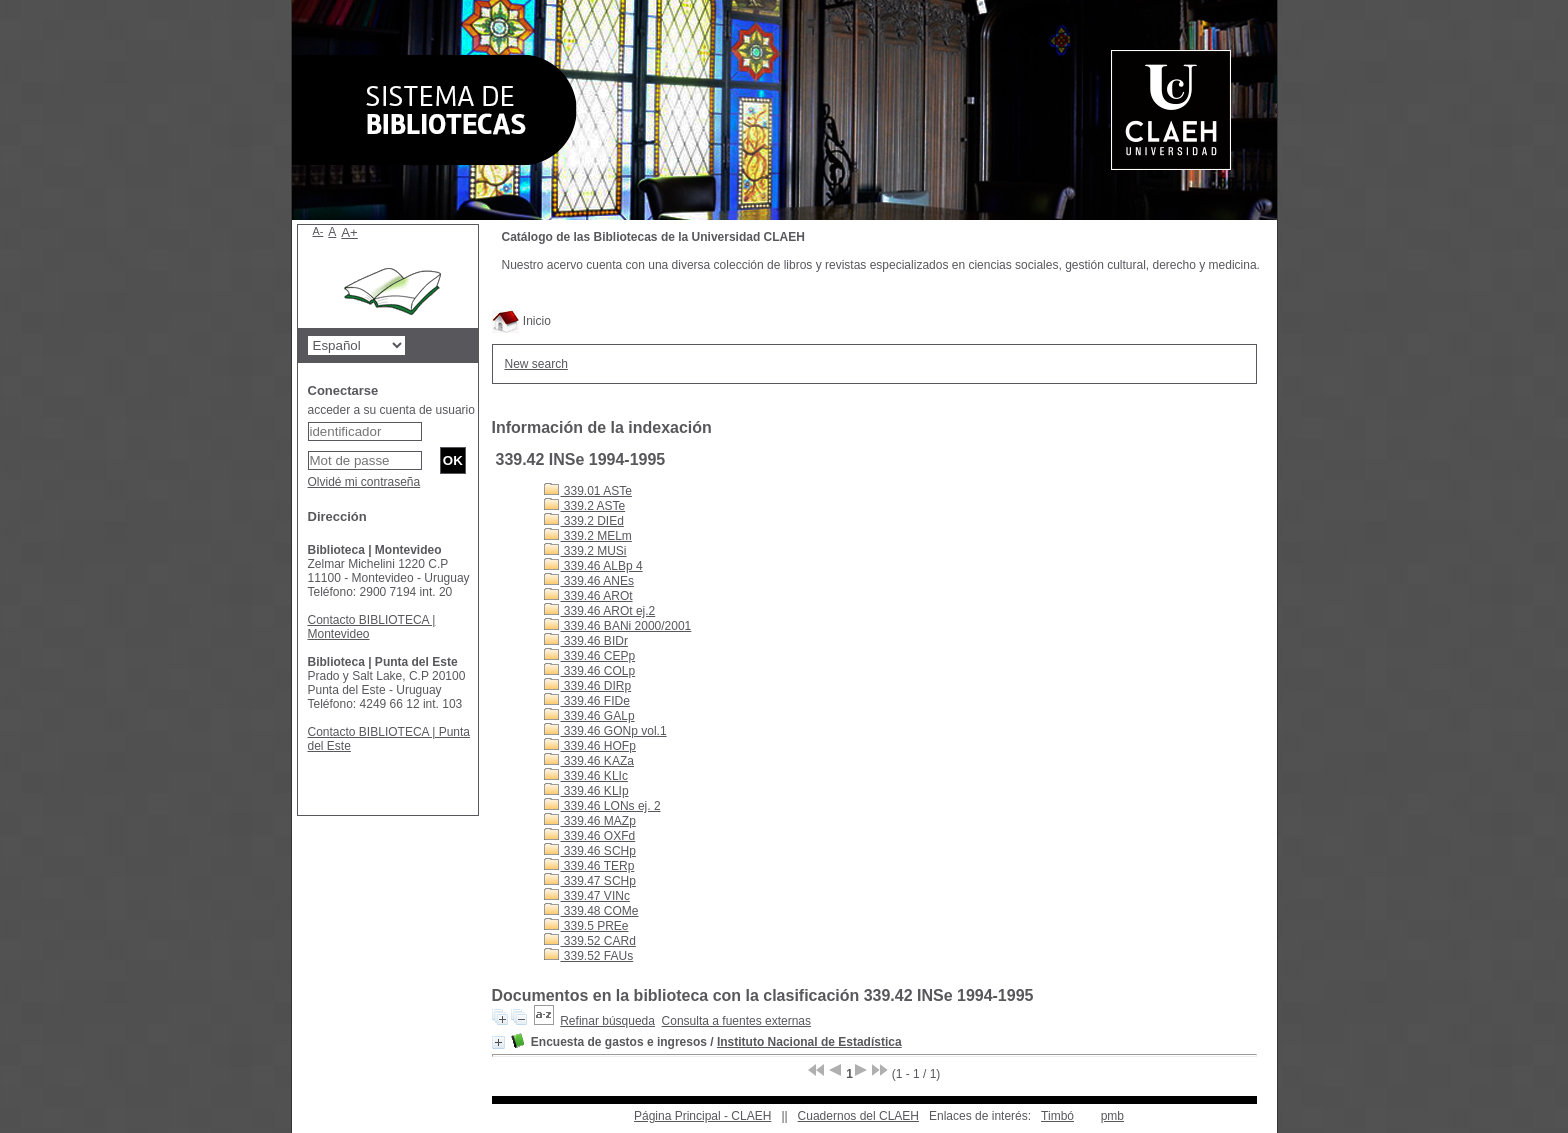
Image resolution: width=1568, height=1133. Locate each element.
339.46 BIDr (586, 641)
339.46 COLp (590, 671)
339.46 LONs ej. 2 (602, 806)
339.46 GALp (589, 716)
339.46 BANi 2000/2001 (618, 626)
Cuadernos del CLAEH (858, 1116)
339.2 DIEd (584, 521)
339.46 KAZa (589, 761)
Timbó (1057, 1116)
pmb (1112, 1116)
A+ (349, 232)
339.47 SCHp (590, 881)
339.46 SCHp (590, 851)
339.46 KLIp (586, 791)
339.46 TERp (589, 866)
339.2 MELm (588, 536)
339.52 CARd (590, 941)
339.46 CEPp (590, 656)
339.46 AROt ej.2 (600, 611)
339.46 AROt (588, 596)
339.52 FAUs (589, 956)
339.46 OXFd (590, 836)
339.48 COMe (591, 911)
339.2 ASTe (585, 506)
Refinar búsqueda (607, 1021)
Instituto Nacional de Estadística (809, 1042)
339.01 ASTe (588, 491)
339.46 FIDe (587, 701)
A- (318, 231)
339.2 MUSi (585, 551)
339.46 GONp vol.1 (605, 731)
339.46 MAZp (590, 821)
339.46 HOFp (590, 746)
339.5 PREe (586, 926)
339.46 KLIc (586, 776)
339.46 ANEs (589, 581)
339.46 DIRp (588, 686)
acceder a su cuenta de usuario (391, 410)
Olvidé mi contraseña (364, 482)
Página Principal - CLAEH (702, 1116)
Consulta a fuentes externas (736, 1021)
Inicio (521, 321)
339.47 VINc (587, 896)
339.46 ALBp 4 (593, 566)
